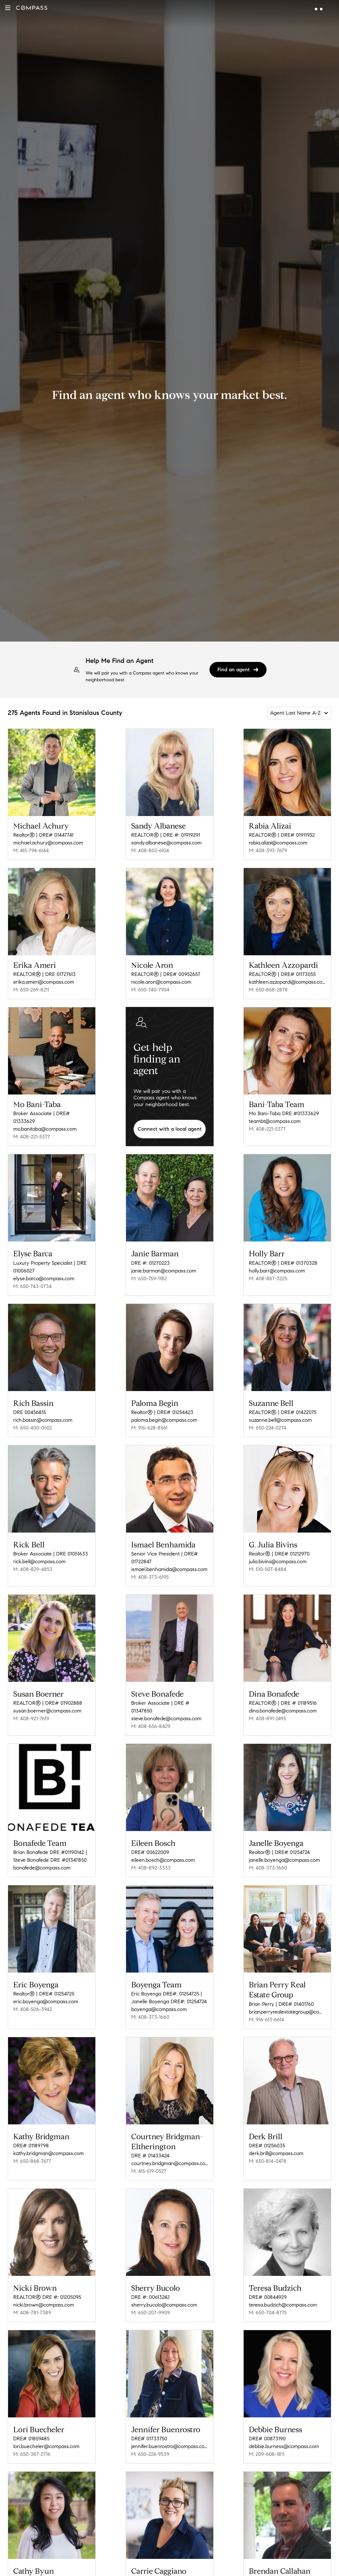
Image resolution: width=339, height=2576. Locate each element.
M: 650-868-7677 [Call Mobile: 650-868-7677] (32, 2145)
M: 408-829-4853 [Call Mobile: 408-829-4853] (32, 1562)
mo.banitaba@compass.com (45, 1129)
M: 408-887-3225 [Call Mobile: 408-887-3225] (268, 1276)
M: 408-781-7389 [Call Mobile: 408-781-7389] (32, 2294)
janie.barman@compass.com (163, 1268)
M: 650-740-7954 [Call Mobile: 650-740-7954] (150, 990)
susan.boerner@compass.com (47, 1702)
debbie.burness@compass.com (284, 2426)
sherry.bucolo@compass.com (164, 2287)
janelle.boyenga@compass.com (284, 1849)
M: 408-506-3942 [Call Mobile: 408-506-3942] (32, 1996)
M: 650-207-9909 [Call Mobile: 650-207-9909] (150, 2294)
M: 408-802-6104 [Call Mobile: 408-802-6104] (150, 850)
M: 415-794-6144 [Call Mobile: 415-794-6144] (31, 850)
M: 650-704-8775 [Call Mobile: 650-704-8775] (268, 2294)
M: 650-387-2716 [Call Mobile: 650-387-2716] (31, 2434)
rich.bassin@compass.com (42, 1415)
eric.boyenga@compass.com (45, 1988)
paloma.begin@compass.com (164, 1415)
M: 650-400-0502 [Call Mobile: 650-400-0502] (32, 1423)
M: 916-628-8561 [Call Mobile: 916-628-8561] (149, 1423)
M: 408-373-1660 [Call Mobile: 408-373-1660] (268, 1856)
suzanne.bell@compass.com (280, 1415)
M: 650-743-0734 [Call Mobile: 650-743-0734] (32, 1284)
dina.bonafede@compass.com (283, 1702)
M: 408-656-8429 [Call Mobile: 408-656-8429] (150, 1717)
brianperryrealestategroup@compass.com (287, 1998)
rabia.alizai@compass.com (278, 843)
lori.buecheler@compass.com (46, 2426)
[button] (8, 8)
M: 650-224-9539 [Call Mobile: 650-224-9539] (150, 2434)
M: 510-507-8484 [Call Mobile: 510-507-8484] (267, 1562)
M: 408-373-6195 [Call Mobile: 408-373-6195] (150, 1570)
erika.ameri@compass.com (43, 982)
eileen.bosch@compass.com (163, 1849)
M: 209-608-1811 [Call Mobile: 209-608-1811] (266, 2434)
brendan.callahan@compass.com (286, 2565)
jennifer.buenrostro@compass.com (169, 2426)
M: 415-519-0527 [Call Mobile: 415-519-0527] (148, 2155)
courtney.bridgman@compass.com (169, 2147)
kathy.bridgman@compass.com (48, 2137)
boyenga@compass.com (159, 1996)
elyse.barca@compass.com (43, 1276)
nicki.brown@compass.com (43, 2287)
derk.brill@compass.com (276, 2137)
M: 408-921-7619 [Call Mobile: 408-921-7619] (31, 1709)
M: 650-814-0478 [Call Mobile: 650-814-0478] (267, 2145)
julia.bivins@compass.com (278, 1555)
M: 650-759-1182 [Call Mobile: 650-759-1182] (149, 1276)
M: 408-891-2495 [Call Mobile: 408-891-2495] (267, 1709)
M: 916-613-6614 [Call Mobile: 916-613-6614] (266, 2006)
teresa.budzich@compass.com (283, 2287)
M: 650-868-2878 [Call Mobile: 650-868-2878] (268, 990)
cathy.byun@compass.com (43, 2565)
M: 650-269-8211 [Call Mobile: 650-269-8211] (31, 990)
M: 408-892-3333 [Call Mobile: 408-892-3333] (151, 1856)
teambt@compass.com (275, 1121)
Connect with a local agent (170, 1129)
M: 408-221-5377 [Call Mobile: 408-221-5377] (31, 1137)
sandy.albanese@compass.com (166, 843)
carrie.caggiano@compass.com (166, 2565)
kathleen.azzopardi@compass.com (287, 982)
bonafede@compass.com (41, 1856)
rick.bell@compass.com (39, 1555)
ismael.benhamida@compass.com (169, 1562)
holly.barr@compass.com (277, 1268)
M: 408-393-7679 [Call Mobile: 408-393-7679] (268, 850)
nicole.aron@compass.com (161, 982)
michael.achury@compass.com (48, 843)
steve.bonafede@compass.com (166, 1709)
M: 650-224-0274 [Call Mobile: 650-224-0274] (267, 1423)
